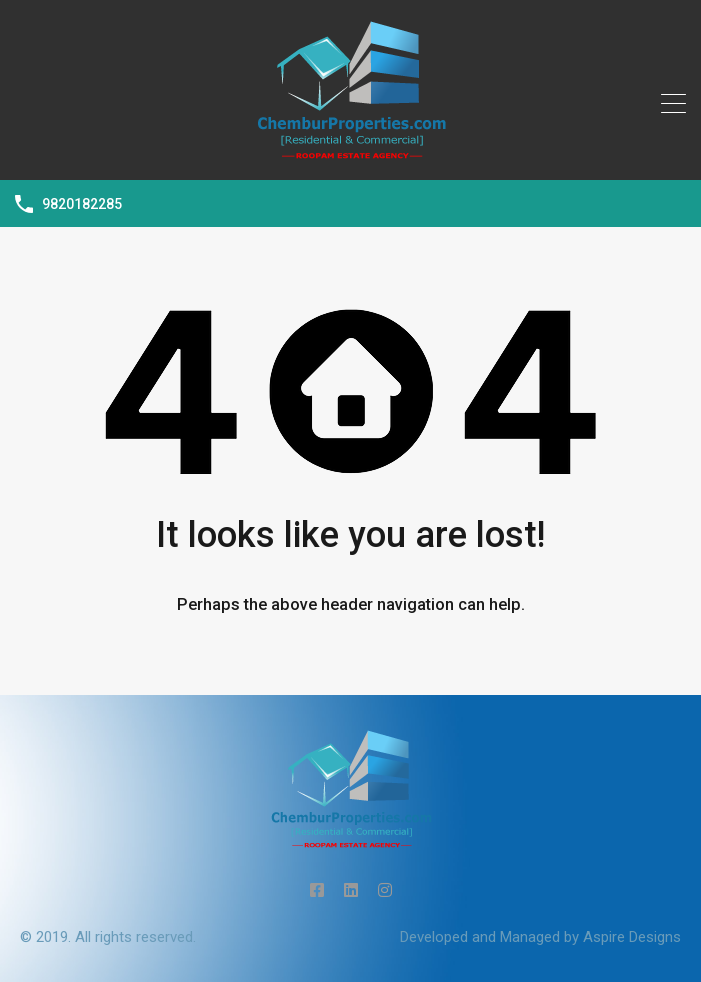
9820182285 (82, 204)
